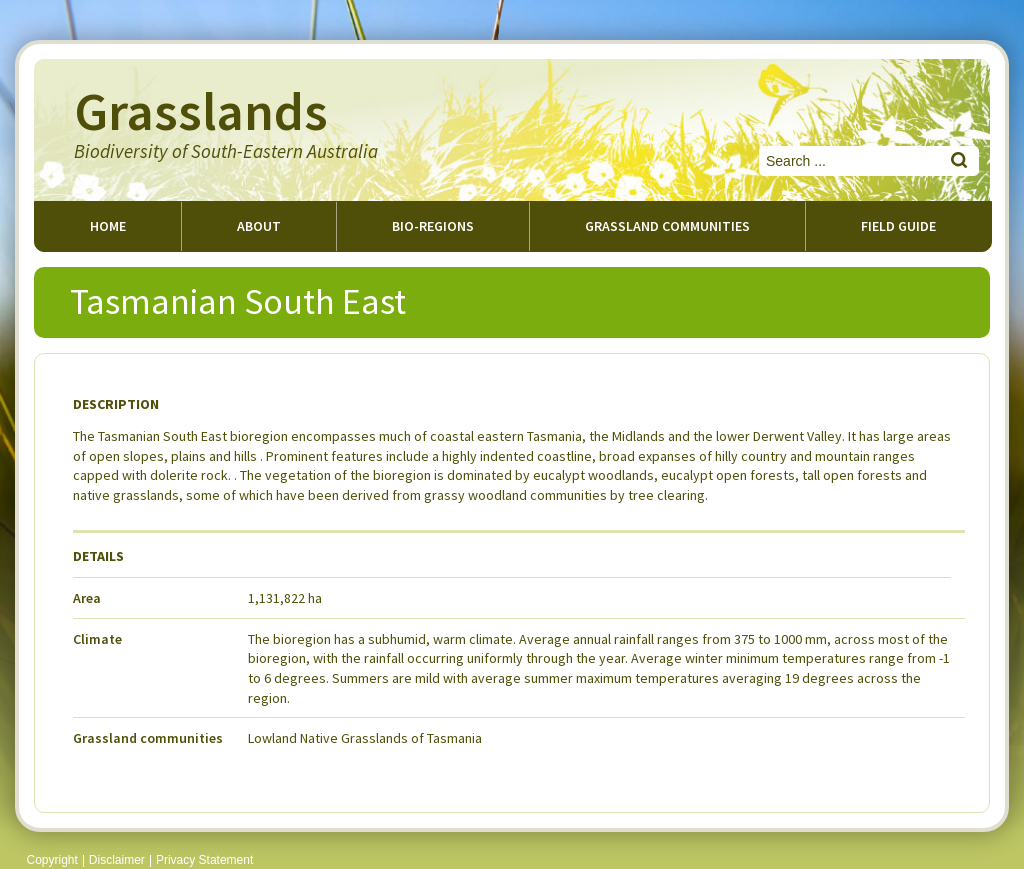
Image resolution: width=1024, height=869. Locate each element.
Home (108, 226)
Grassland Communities (667, 226)
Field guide (898, 226)
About (259, 226)
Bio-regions (433, 226)
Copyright (52, 860)
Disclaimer (117, 860)
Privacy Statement (204, 860)
